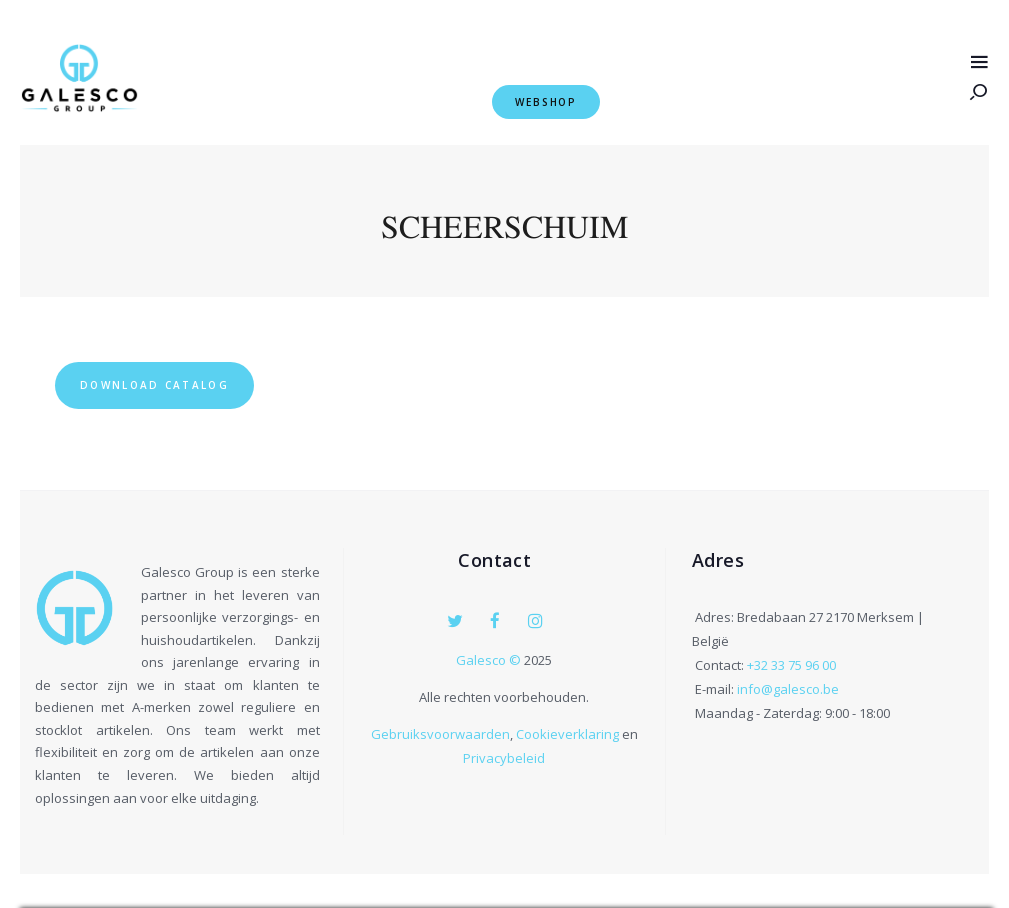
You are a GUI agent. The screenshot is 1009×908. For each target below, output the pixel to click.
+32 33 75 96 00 (791, 666)
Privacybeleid (504, 757)
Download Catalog (165, 384)
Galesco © (490, 659)
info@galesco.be (788, 690)
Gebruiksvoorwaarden (440, 733)
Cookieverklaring (567, 733)
